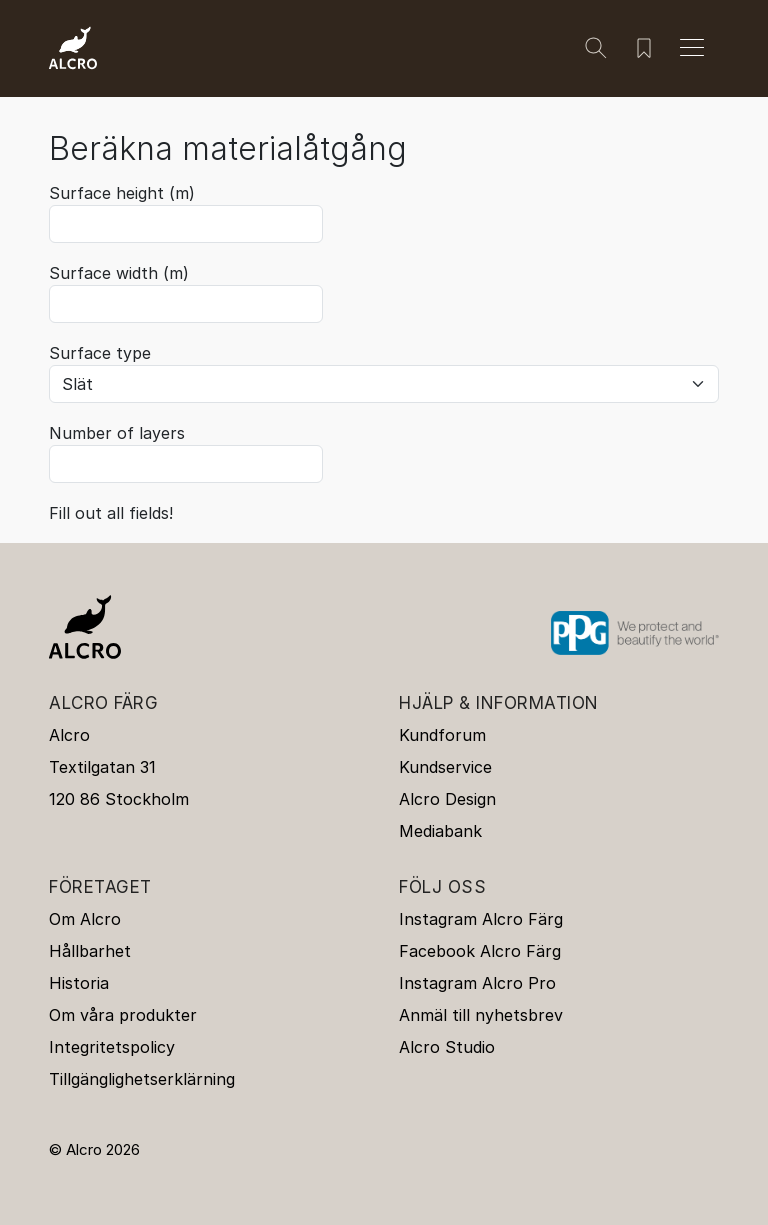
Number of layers (117, 433)
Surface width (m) (119, 273)
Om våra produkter (123, 1015)
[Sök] (596, 48)
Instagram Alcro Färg (481, 919)
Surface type (100, 353)
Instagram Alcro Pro (477, 983)
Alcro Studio (447, 1047)
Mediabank (440, 831)
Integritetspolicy (112, 1047)
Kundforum (442, 735)
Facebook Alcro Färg (480, 951)
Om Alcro (85, 919)
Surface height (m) (122, 193)
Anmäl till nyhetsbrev (481, 1015)
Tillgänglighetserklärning (142, 1079)
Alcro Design (447, 799)
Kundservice (445, 767)
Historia (79, 983)
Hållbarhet (90, 951)
